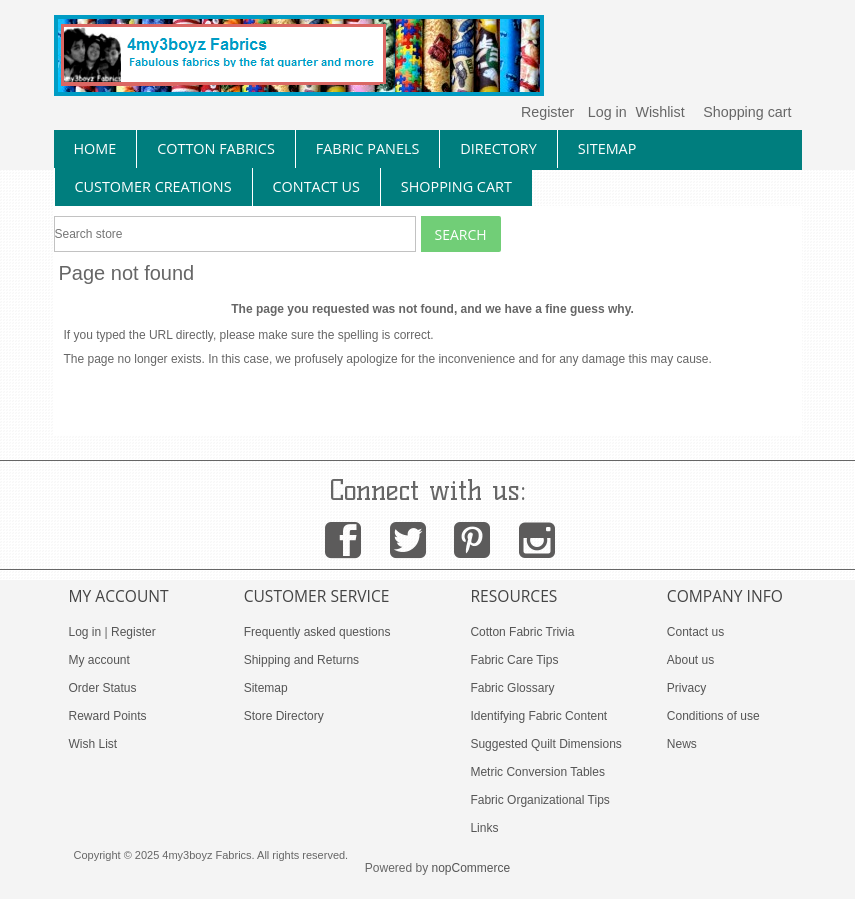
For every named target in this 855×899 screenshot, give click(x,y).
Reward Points (108, 716)
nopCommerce (471, 868)
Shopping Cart (456, 186)
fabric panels (368, 148)
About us (690, 660)
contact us (316, 186)
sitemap (607, 148)
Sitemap (266, 688)
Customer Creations (153, 186)
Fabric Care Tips (514, 660)
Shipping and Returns (301, 660)
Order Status (103, 688)
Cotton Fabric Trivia (522, 632)
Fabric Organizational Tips (539, 800)
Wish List (93, 744)
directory (498, 148)
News (682, 744)
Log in (607, 112)
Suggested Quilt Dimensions (545, 744)
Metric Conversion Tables (537, 772)
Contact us (695, 632)
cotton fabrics (216, 148)
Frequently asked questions (317, 632)
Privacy (686, 688)
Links (484, 828)
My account (99, 660)
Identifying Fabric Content (538, 716)
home (95, 148)
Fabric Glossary (512, 688)
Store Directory (284, 716)
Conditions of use (713, 716)
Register (547, 112)
